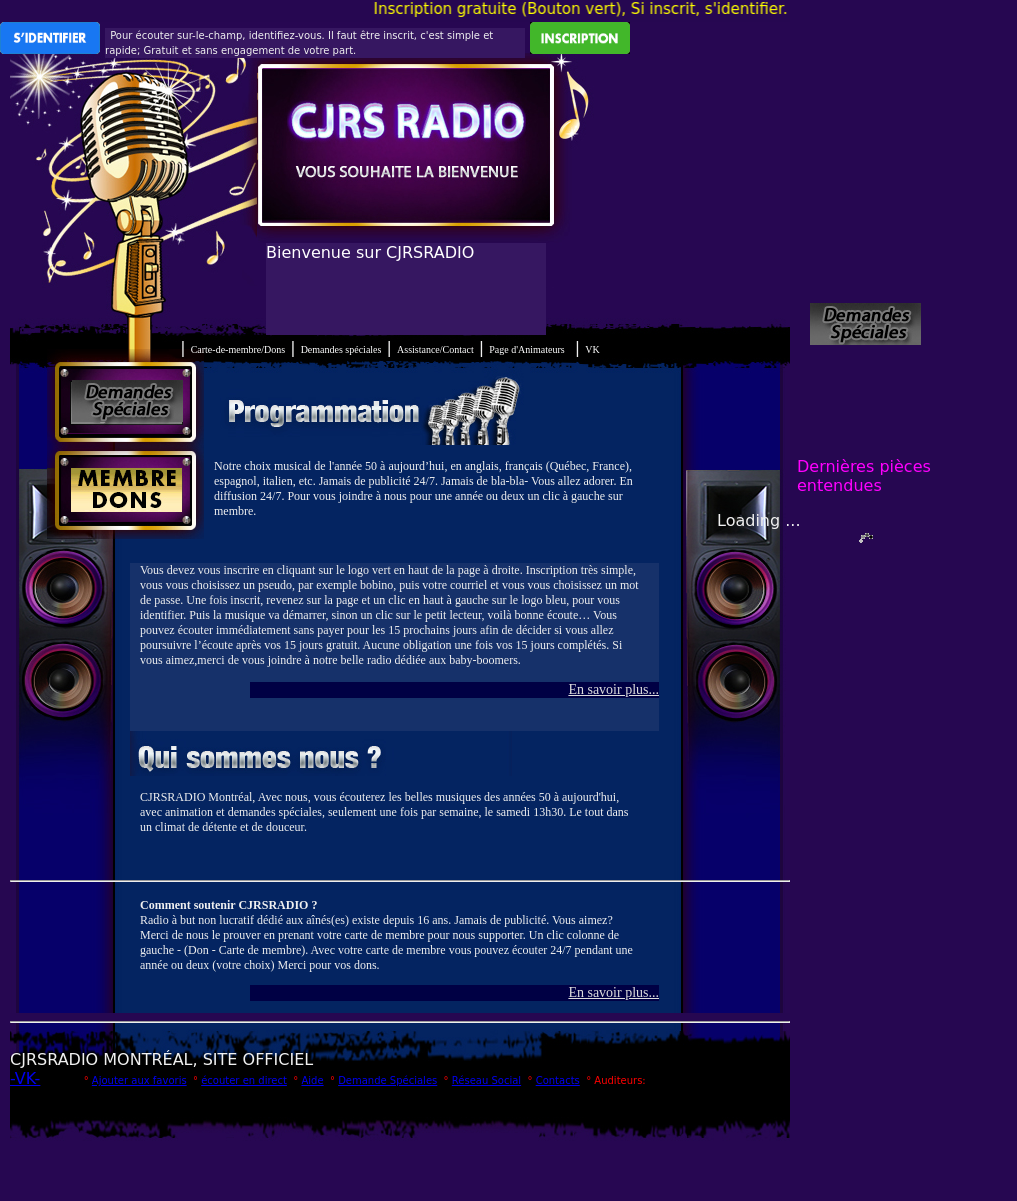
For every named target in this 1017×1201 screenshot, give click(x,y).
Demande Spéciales (387, 1080)
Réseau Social (486, 1080)
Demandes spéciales (341, 349)
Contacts (558, 1080)
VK (592, 349)
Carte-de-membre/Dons (238, 349)
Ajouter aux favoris (139, 1080)
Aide (312, 1080)
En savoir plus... (613, 689)
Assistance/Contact (435, 349)
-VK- (25, 1078)
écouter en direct (244, 1080)
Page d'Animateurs (526, 349)
